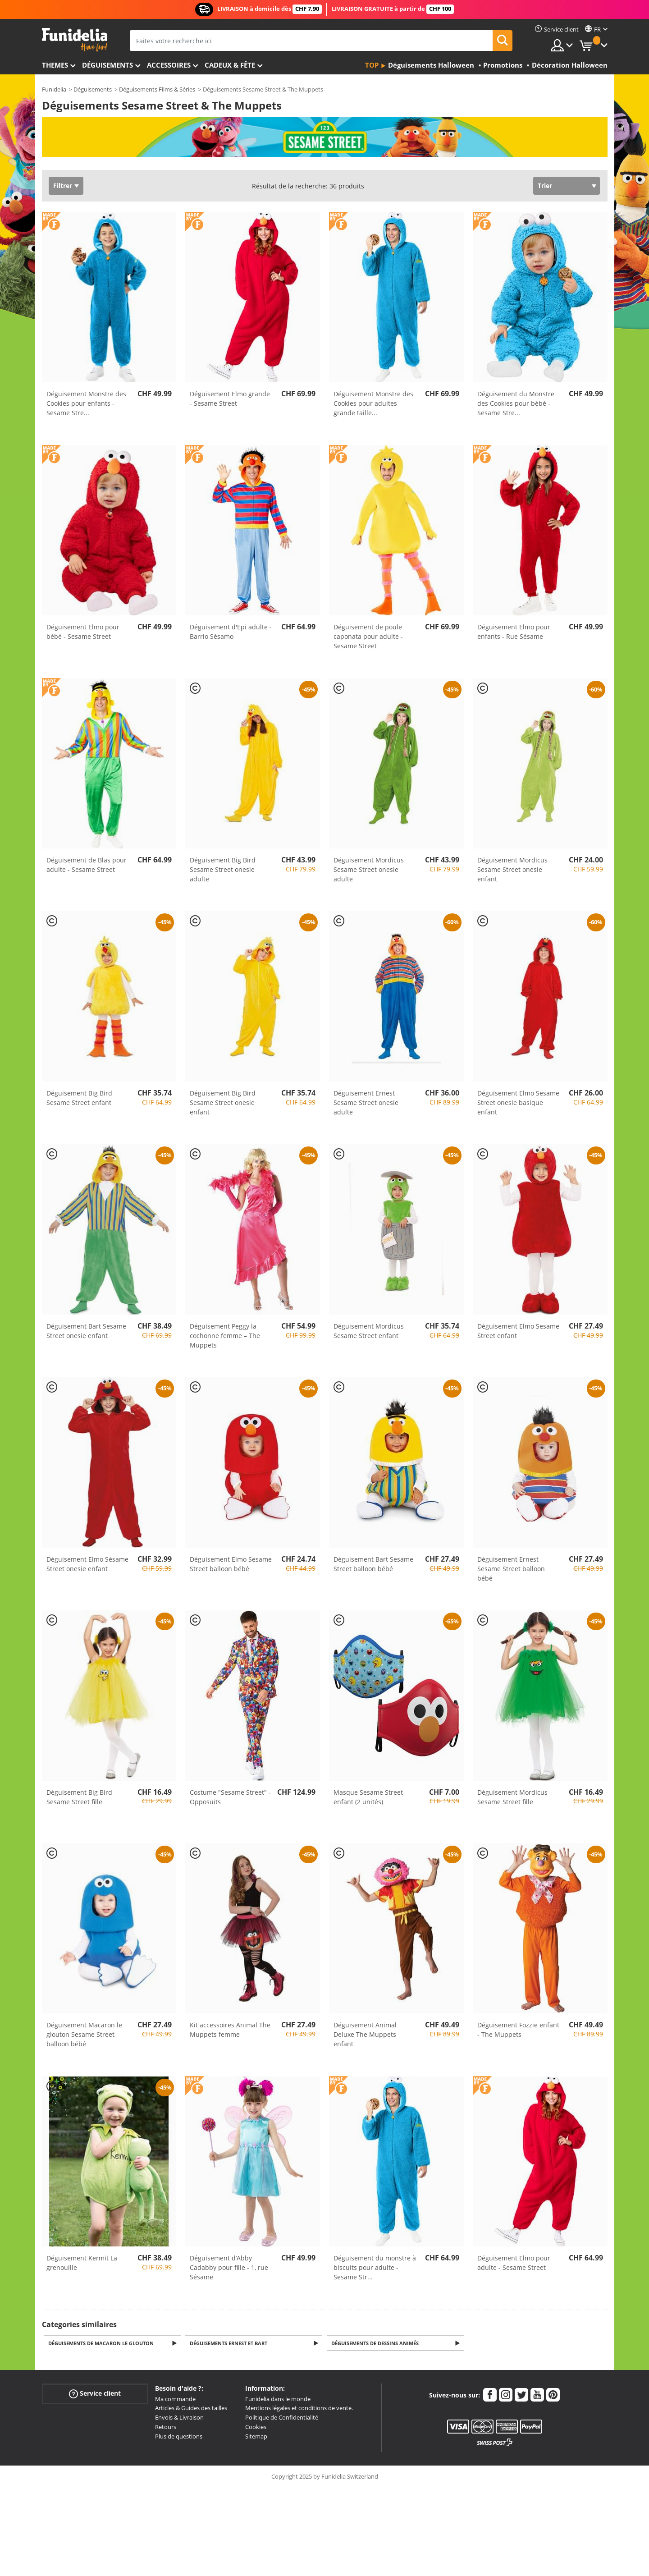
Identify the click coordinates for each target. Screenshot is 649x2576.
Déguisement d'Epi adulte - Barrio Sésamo (231, 632)
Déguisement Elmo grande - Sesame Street (230, 399)
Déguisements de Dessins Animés (376, 2343)
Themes (55, 64)
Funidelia (54, 89)
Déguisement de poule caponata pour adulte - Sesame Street (368, 636)
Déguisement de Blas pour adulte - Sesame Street (86, 865)
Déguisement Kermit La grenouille (81, 2263)
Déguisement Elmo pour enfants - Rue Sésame (513, 632)
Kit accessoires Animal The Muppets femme (230, 2030)
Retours (165, 2428)
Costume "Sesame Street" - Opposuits (230, 1797)
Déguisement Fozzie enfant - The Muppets (518, 2030)
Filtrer (62, 185)
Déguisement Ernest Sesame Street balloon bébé (511, 1568)
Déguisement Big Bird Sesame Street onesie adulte (223, 869)
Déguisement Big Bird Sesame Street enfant (79, 1098)
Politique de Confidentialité (281, 2418)
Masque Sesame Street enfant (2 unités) (368, 1797)
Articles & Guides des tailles (191, 2409)
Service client (95, 2394)
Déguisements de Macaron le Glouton (102, 2343)
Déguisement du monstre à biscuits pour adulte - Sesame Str (375, 2267)
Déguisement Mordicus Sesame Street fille (512, 1797)
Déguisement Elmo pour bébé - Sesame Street (82, 632)
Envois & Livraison (179, 2418)
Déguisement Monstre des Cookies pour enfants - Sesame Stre (86, 403)
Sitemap (256, 2437)
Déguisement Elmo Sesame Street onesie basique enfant (518, 1102)
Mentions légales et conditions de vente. (299, 2409)
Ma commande (175, 2400)
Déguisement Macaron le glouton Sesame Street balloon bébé (84, 2034)
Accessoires (169, 64)
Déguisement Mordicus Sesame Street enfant (369, 1331)
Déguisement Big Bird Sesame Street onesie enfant (223, 1102)
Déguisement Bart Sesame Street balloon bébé (373, 1564)
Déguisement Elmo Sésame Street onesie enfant (87, 1564)
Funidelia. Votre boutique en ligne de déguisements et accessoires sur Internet (74, 40)
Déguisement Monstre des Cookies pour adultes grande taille (373, 403)
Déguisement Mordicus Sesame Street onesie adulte (369, 869)
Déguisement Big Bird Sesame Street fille (79, 1797)
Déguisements (107, 64)
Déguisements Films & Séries (157, 89)
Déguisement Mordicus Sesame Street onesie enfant (512, 869)
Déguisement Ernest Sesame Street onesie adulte (366, 1102)
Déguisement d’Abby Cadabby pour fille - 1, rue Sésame (229, 2267)
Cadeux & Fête (230, 64)
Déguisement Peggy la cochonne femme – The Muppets (225, 1335)
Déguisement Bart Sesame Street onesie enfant (86, 1331)
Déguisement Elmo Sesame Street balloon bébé (231, 1564)
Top (372, 64)
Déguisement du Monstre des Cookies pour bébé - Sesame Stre (515, 403)
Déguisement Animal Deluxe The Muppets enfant (365, 2034)
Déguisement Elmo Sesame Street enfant (518, 1331)
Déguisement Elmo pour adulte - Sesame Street (513, 2263)
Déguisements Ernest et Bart (230, 2343)
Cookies (255, 2428)
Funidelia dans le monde (278, 2400)
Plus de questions (178, 2437)
